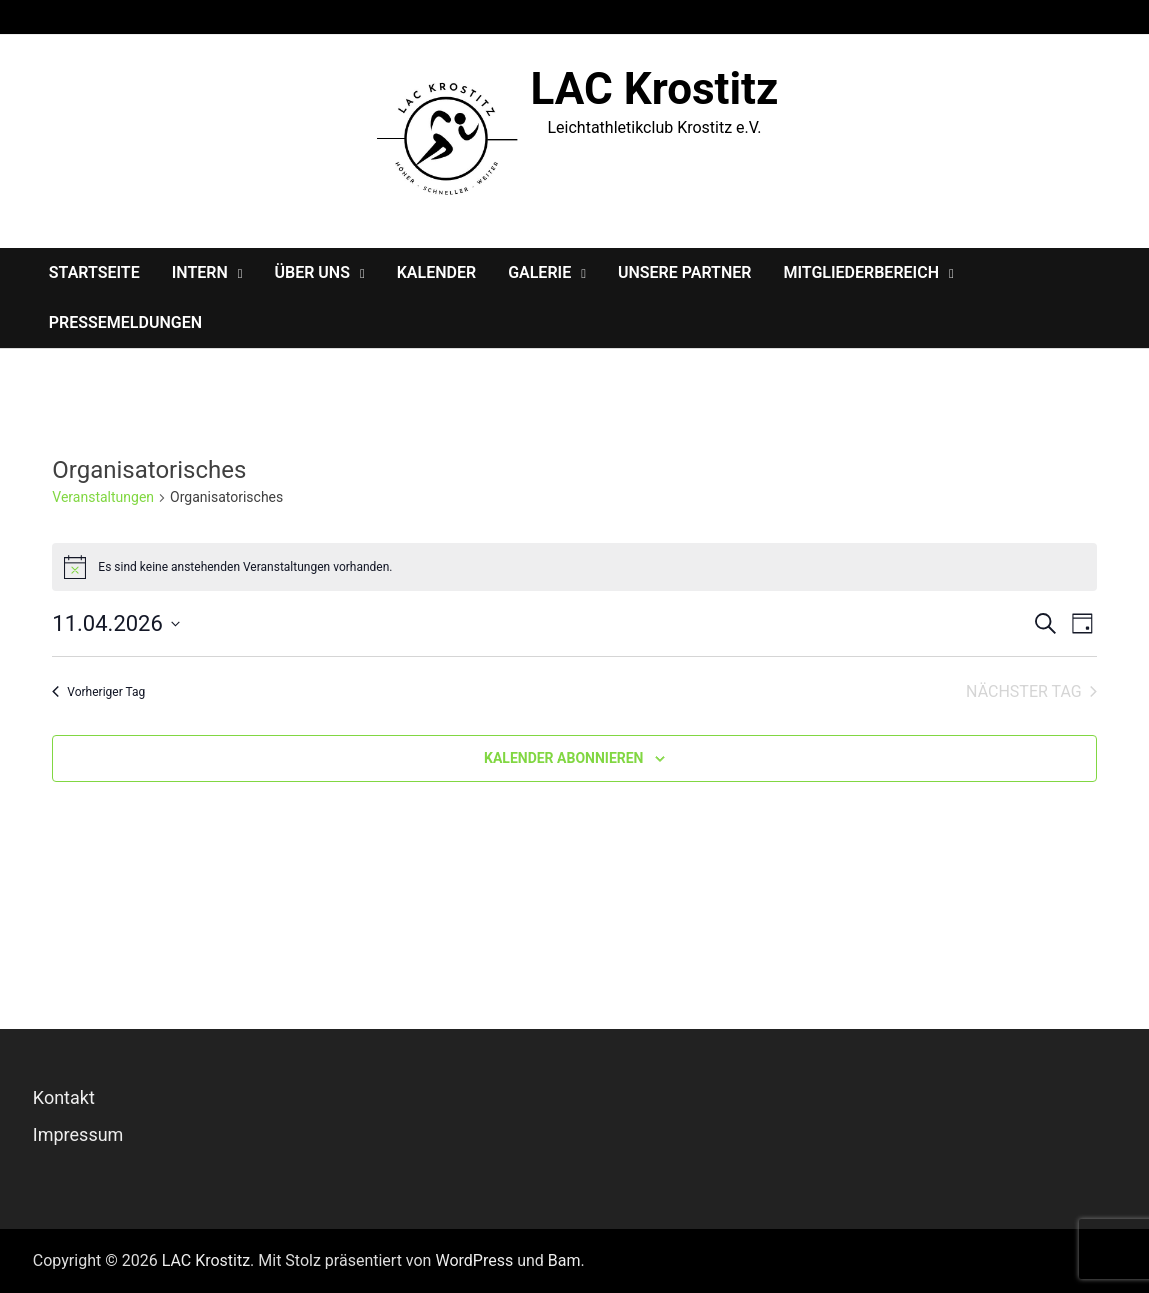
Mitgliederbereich (861, 272)
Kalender (436, 272)
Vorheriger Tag (98, 692)
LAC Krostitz (655, 89)
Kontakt (64, 1097)
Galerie (539, 272)
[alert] (574, 567)
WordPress (474, 1260)
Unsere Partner (685, 272)
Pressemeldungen (125, 322)
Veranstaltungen (103, 497)
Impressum (78, 1134)
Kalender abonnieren (564, 758)
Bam (564, 1260)
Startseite (94, 272)
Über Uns (312, 272)
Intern (200, 272)
